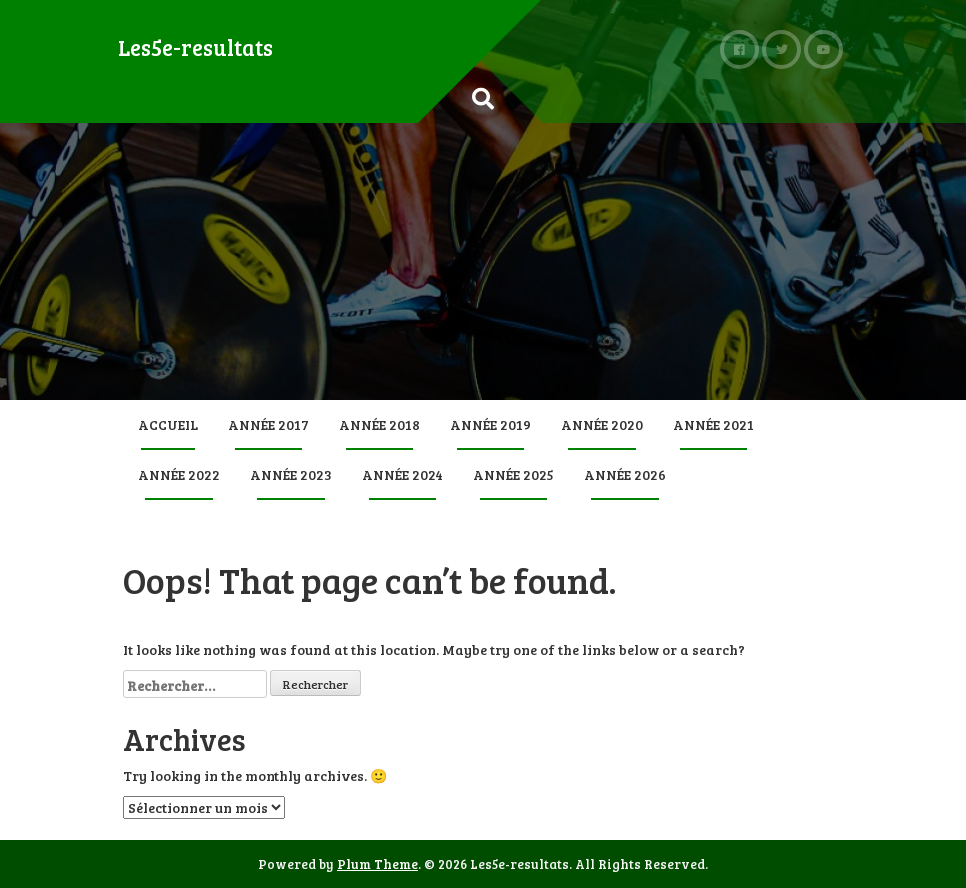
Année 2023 (291, 474)
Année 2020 (602, 424)
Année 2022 (179, 474)
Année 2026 (625, 474)
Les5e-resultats (195, 47)
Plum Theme (377, 864)
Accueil (168, 424)
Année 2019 (490, 424)
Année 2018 (379, 424)
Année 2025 (513, 474)
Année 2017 (268, 424)
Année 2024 (402, 474)
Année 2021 (713, 424)
